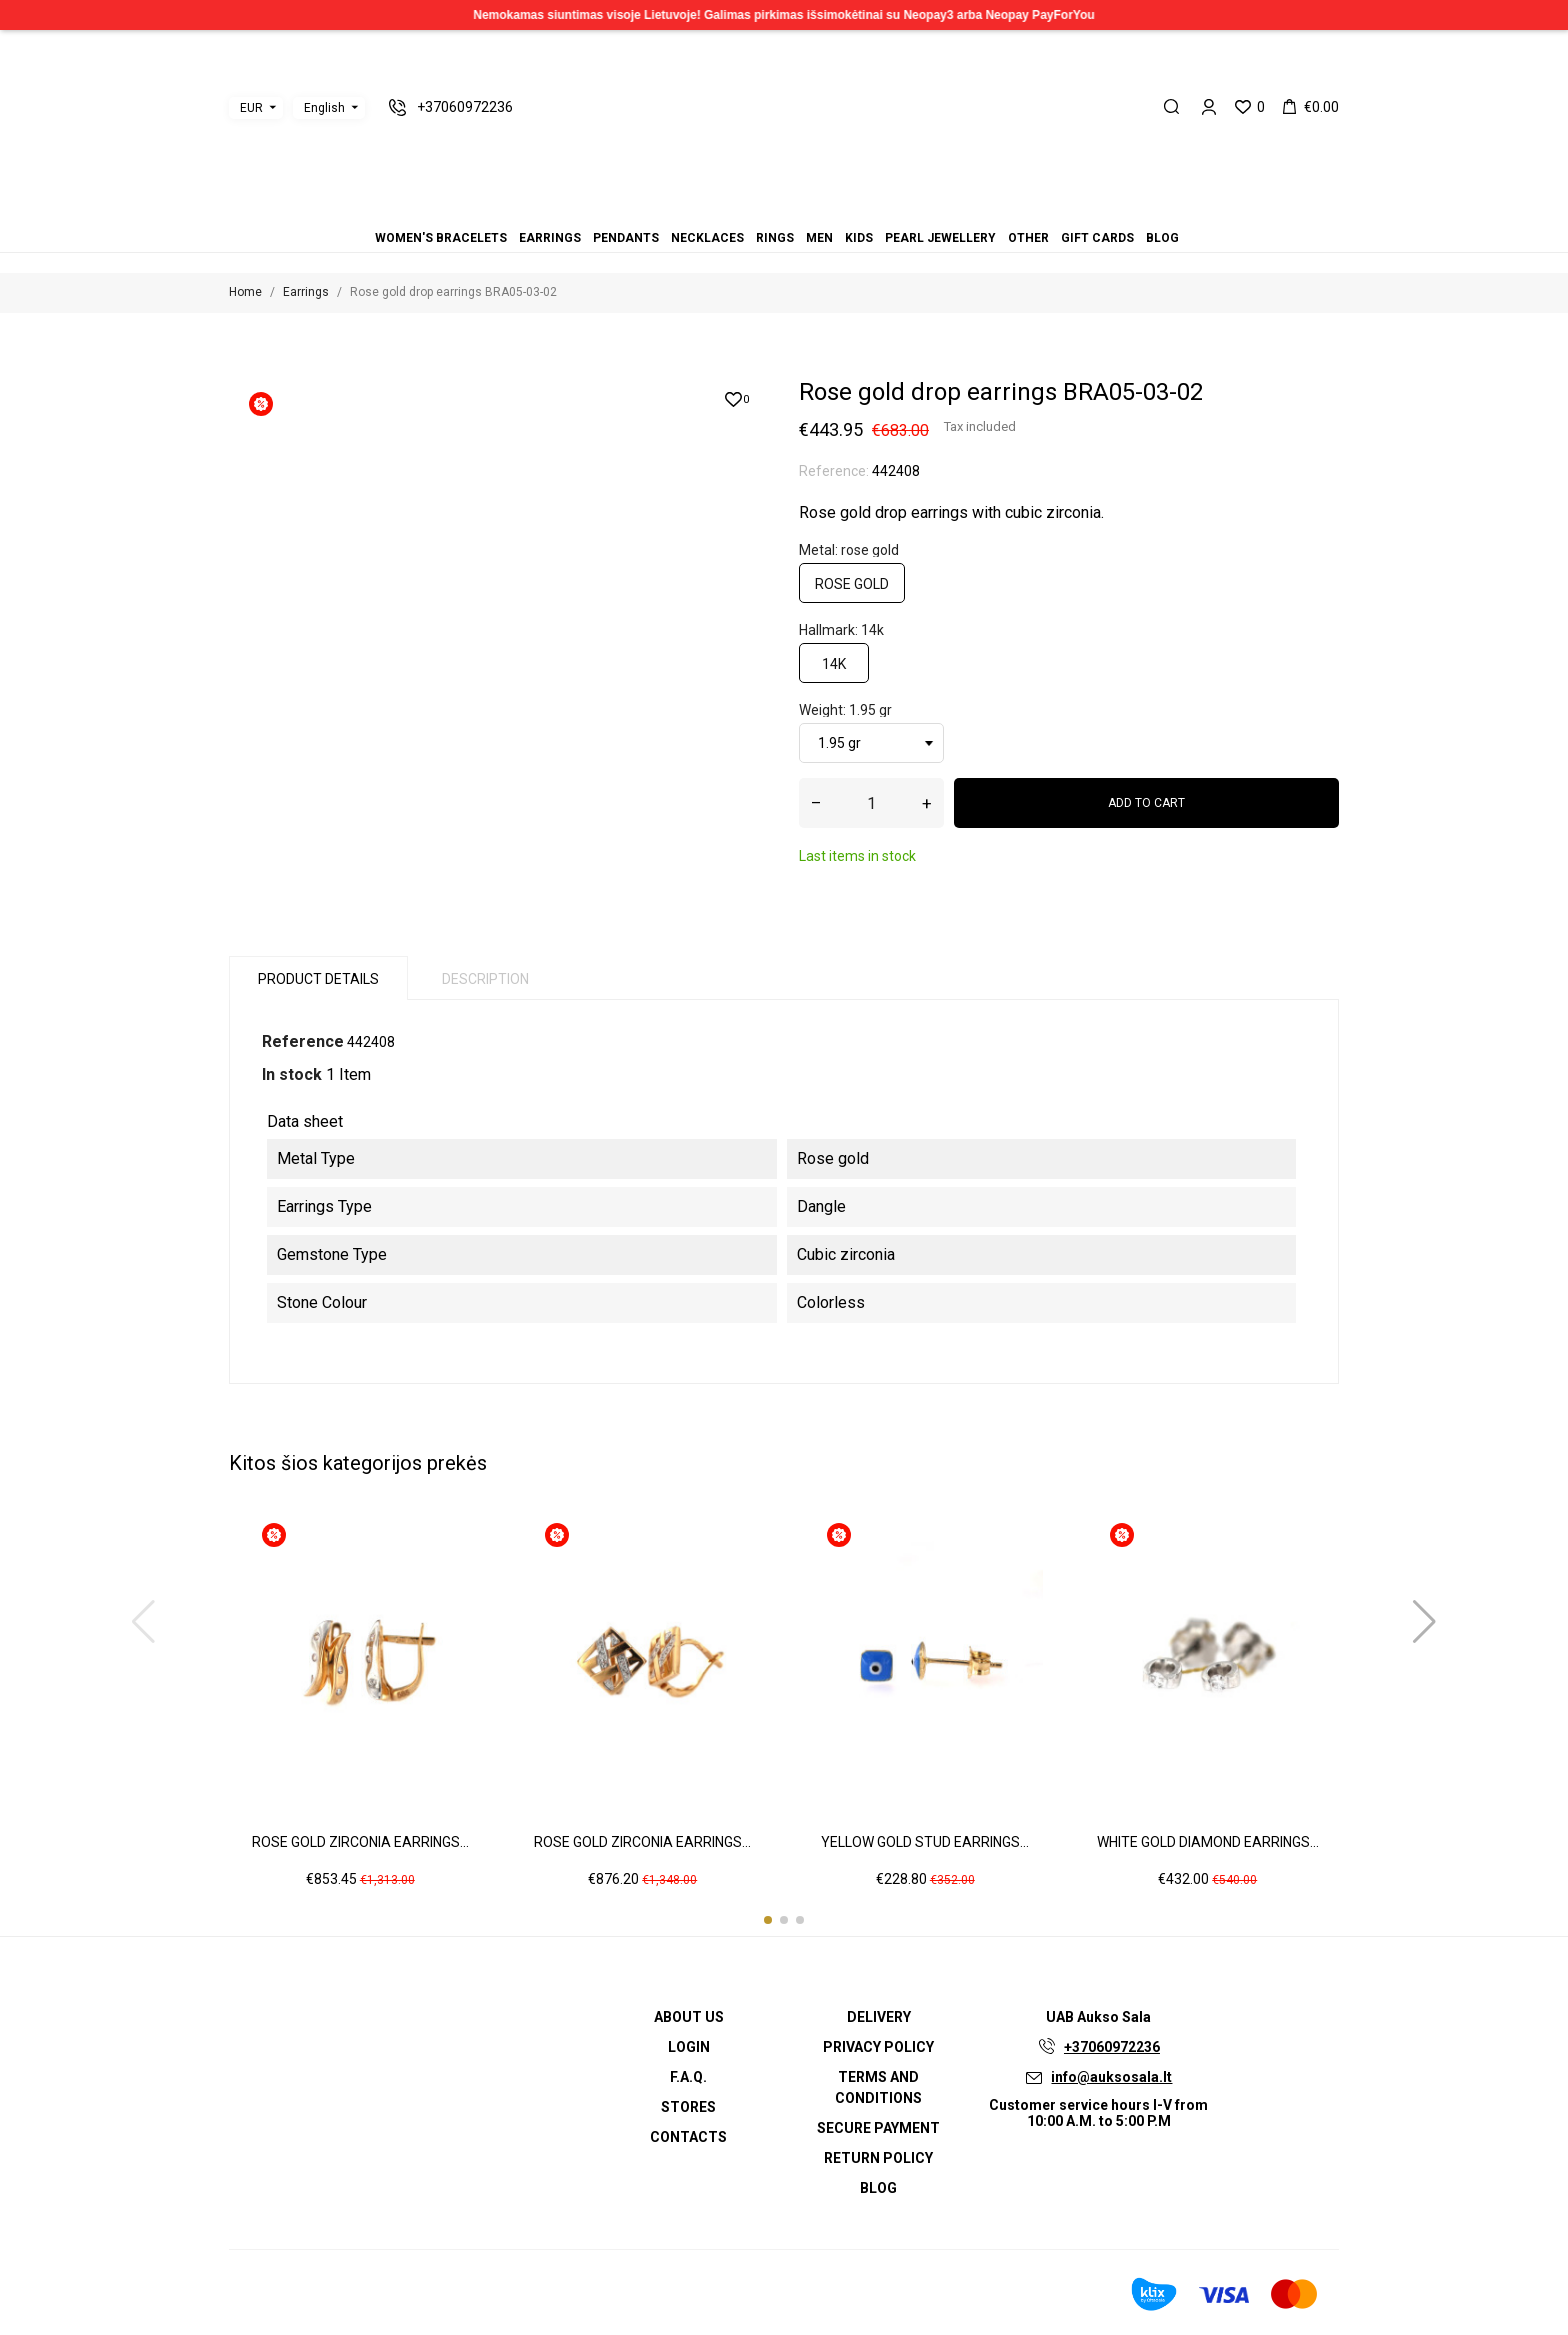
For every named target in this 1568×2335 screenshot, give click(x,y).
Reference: (834, 471)
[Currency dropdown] (256, 108)
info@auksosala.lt (1111, 2077)
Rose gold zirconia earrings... (360, 1842)
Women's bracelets (724, 210)
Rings (772, 210)
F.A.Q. (688, 2077)
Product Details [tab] (318, 979)
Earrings (736, 210)
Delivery (879, 2017)
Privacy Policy (878, 2047)
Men (784, 210)
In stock (292, 1074)
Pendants (748, 210)
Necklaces (760, 210)
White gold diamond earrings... (1208, 1842)
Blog (844, 210)
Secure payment (878, 2128)
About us (689, 2017)
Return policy (878, 2158)
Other (820, 210)
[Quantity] (871, 803)
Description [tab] (485, 979)
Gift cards (832, 210)
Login (689, 2047)
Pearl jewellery (808, 210)
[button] (768, 1920)
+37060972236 (1112, 2047)
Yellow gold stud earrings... (925, 1842)
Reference (303, 1041)
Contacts (688, 2137)
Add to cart (1146, 803)
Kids (796, 210)
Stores (688, 2107)
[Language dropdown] (329, 108)
